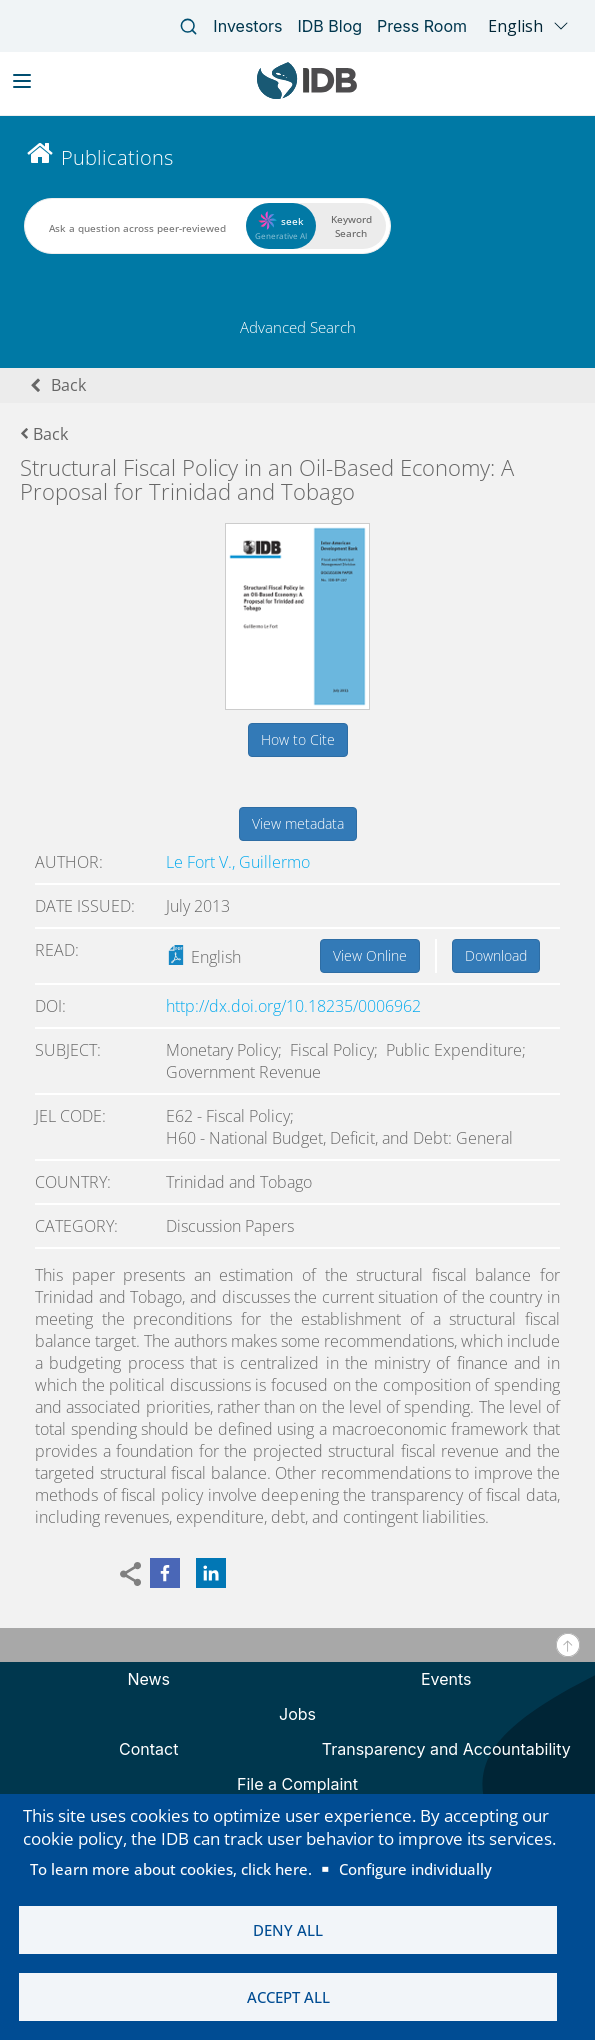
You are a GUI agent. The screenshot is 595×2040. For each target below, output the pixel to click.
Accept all (288, 1997)
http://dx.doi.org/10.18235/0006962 (293, 1006)
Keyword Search (351, 226)
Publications (117, 157)
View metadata (298, 823)
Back (68, 385)
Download (496, 955)
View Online (370, 955)
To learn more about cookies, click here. (171, 1869)
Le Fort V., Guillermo (238, 862)
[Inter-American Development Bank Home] (307, 94)
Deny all (288, 1930)
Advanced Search (298, 327)
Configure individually (415, 1869)
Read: (57, 950)
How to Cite (298, 739)
